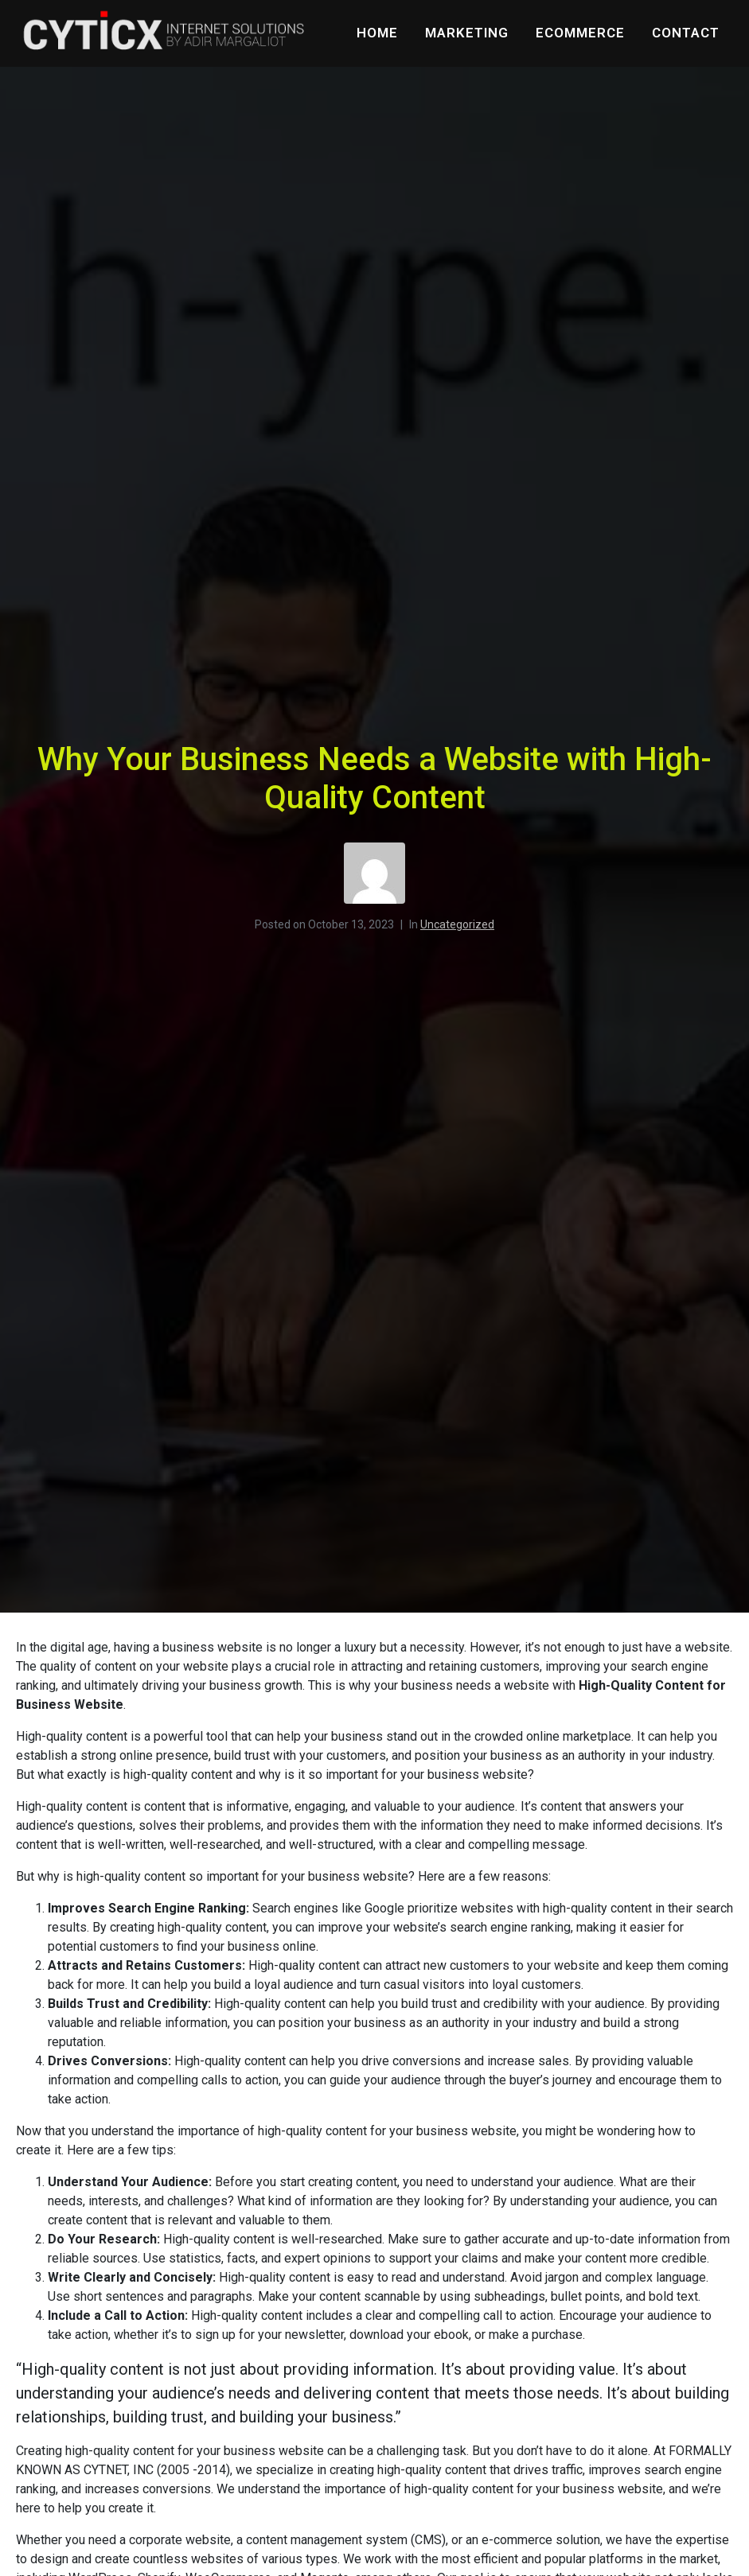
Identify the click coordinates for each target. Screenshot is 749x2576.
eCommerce (580, 33)
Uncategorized (457, 924)
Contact (686, 33)
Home (377, 33)
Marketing (467, 33)
